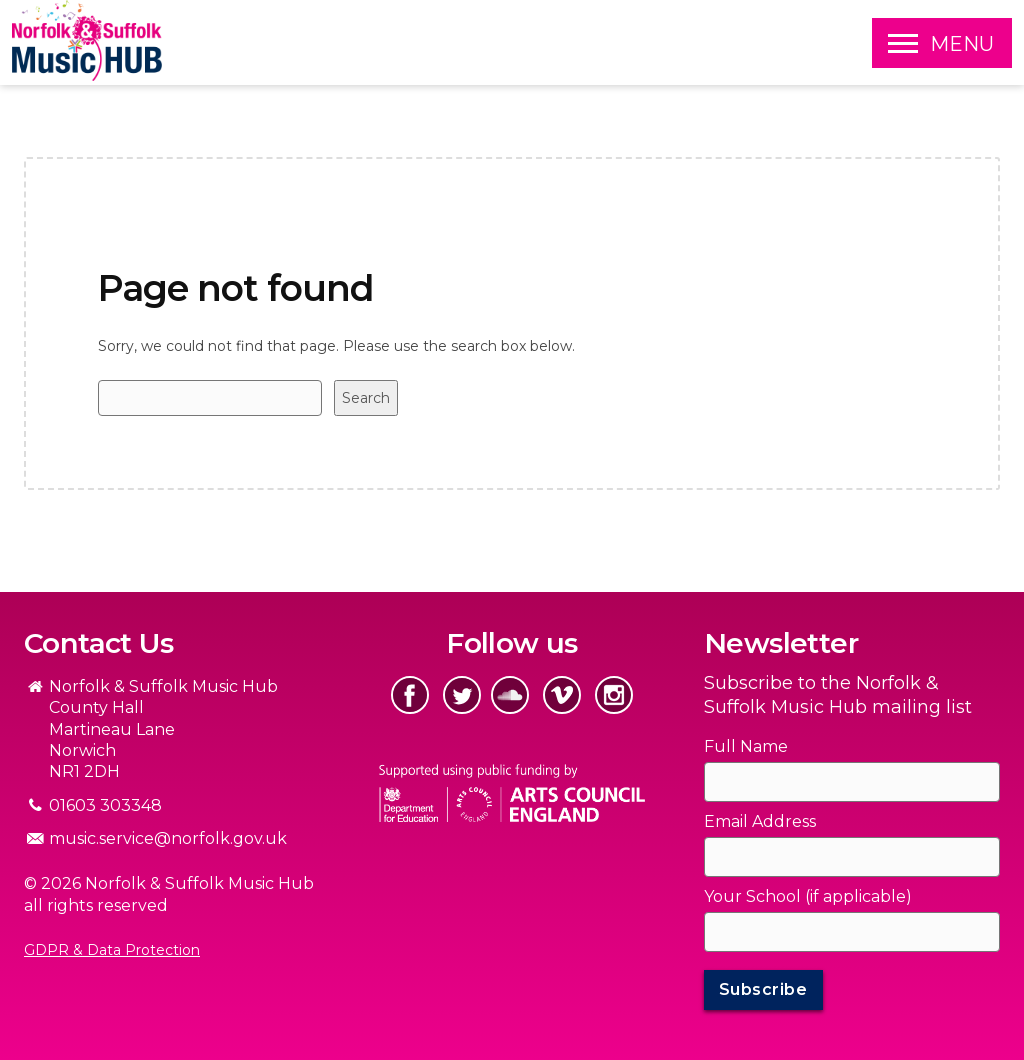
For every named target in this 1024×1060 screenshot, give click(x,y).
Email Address (760, 821)
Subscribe (763, 989)
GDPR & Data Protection (112, 950)
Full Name (746, 746)
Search (366, 398)
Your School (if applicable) (808, 896)
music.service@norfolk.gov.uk (168, 838)
